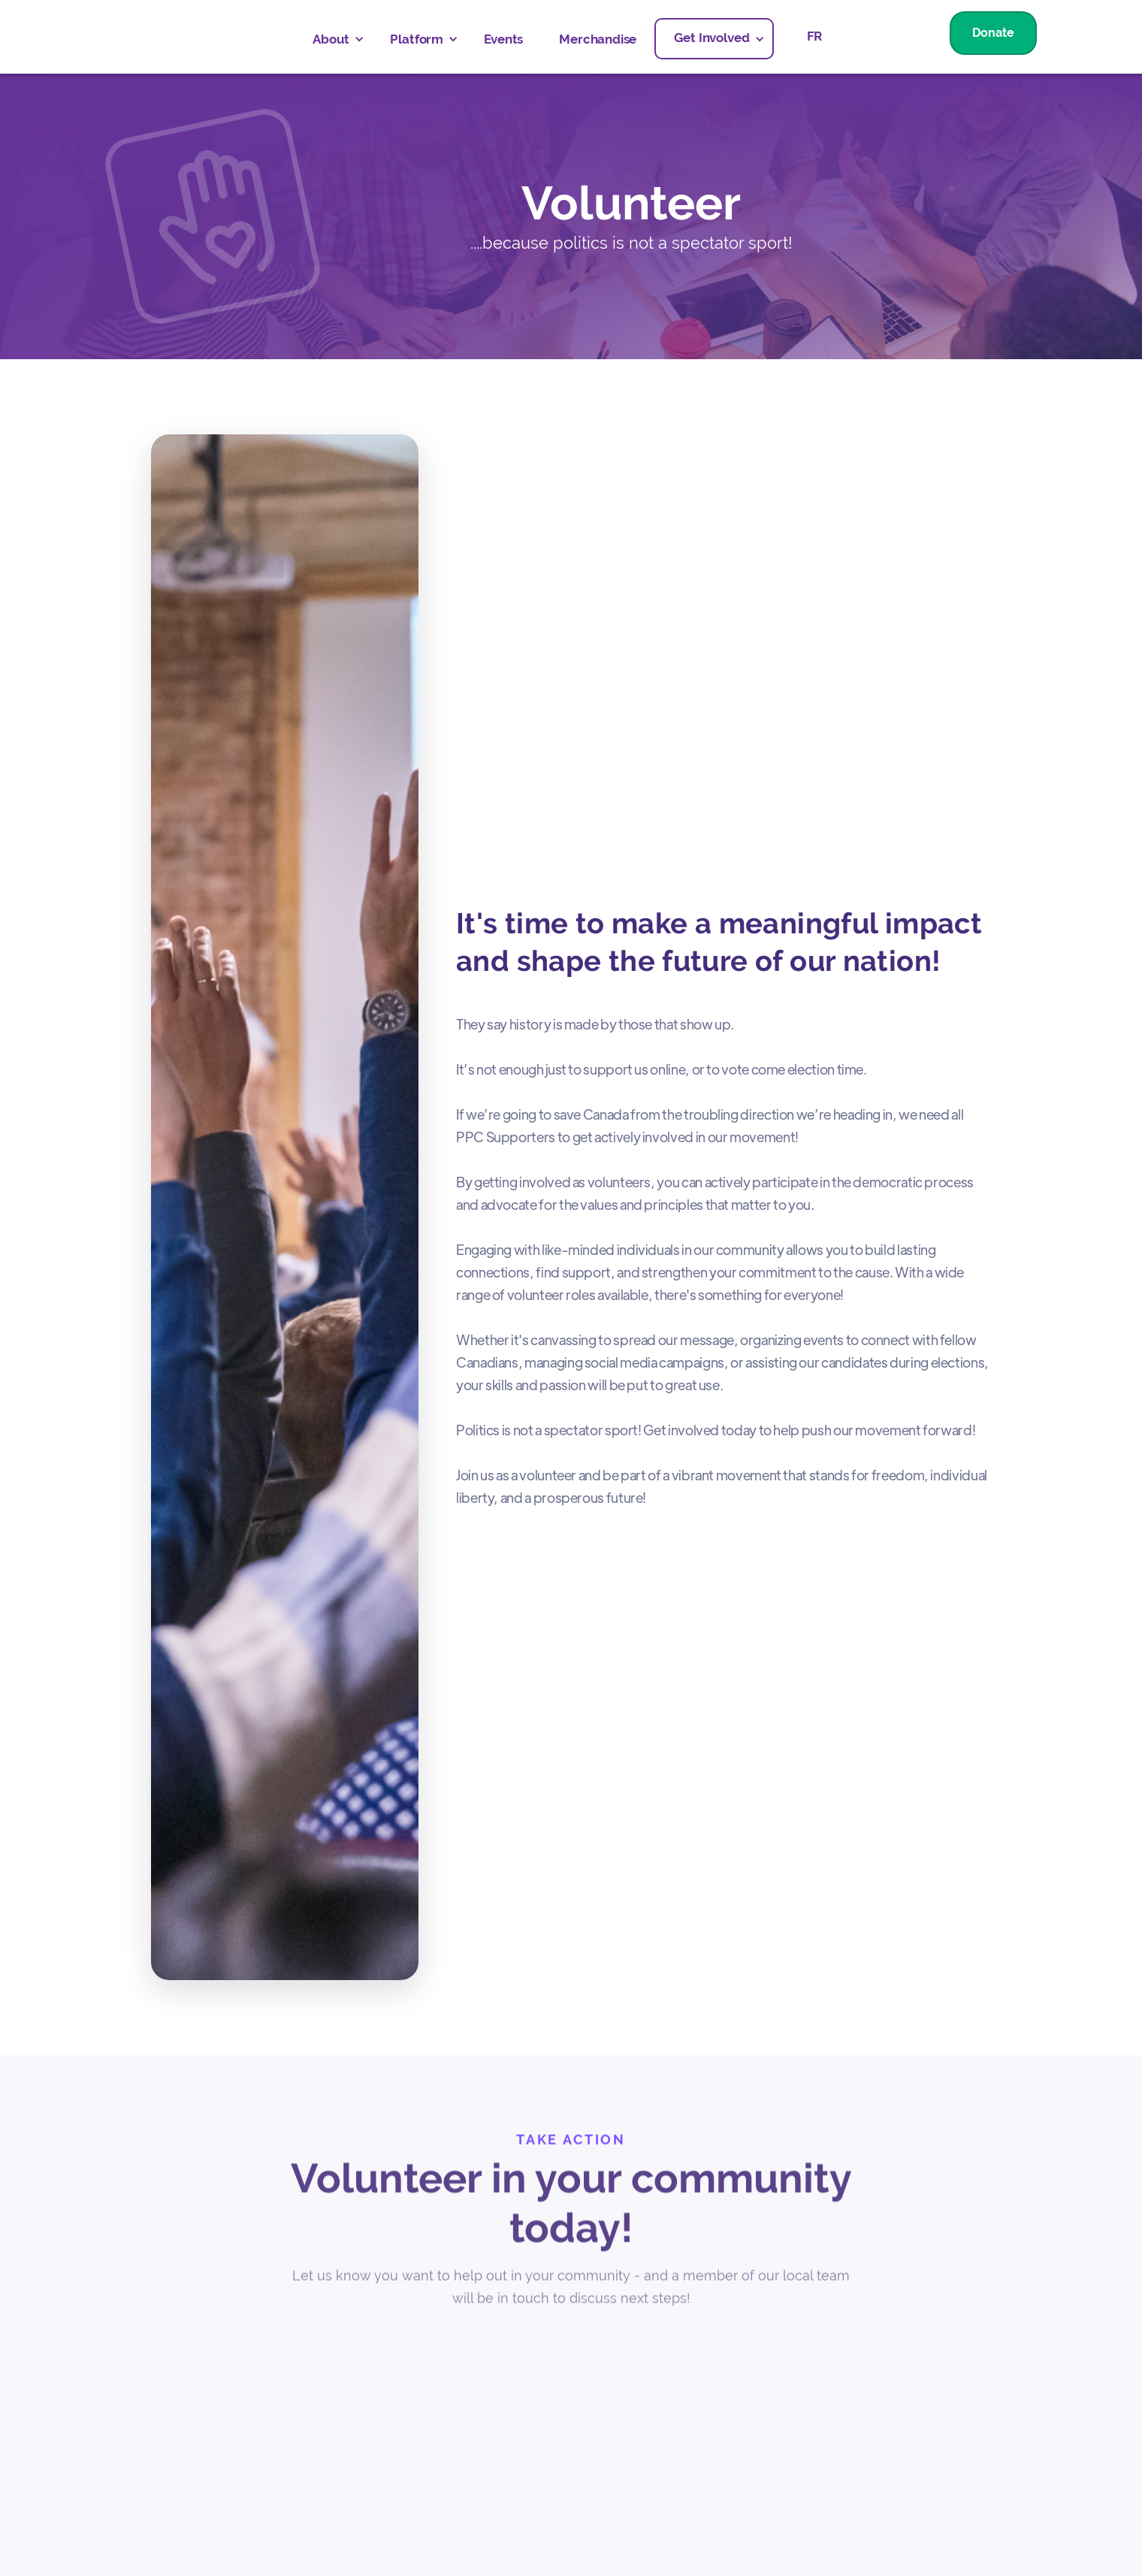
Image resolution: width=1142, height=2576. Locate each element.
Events (503, 39)
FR (815, 36)
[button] (333, 39)
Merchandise (597, 39)
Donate (993, 33)
